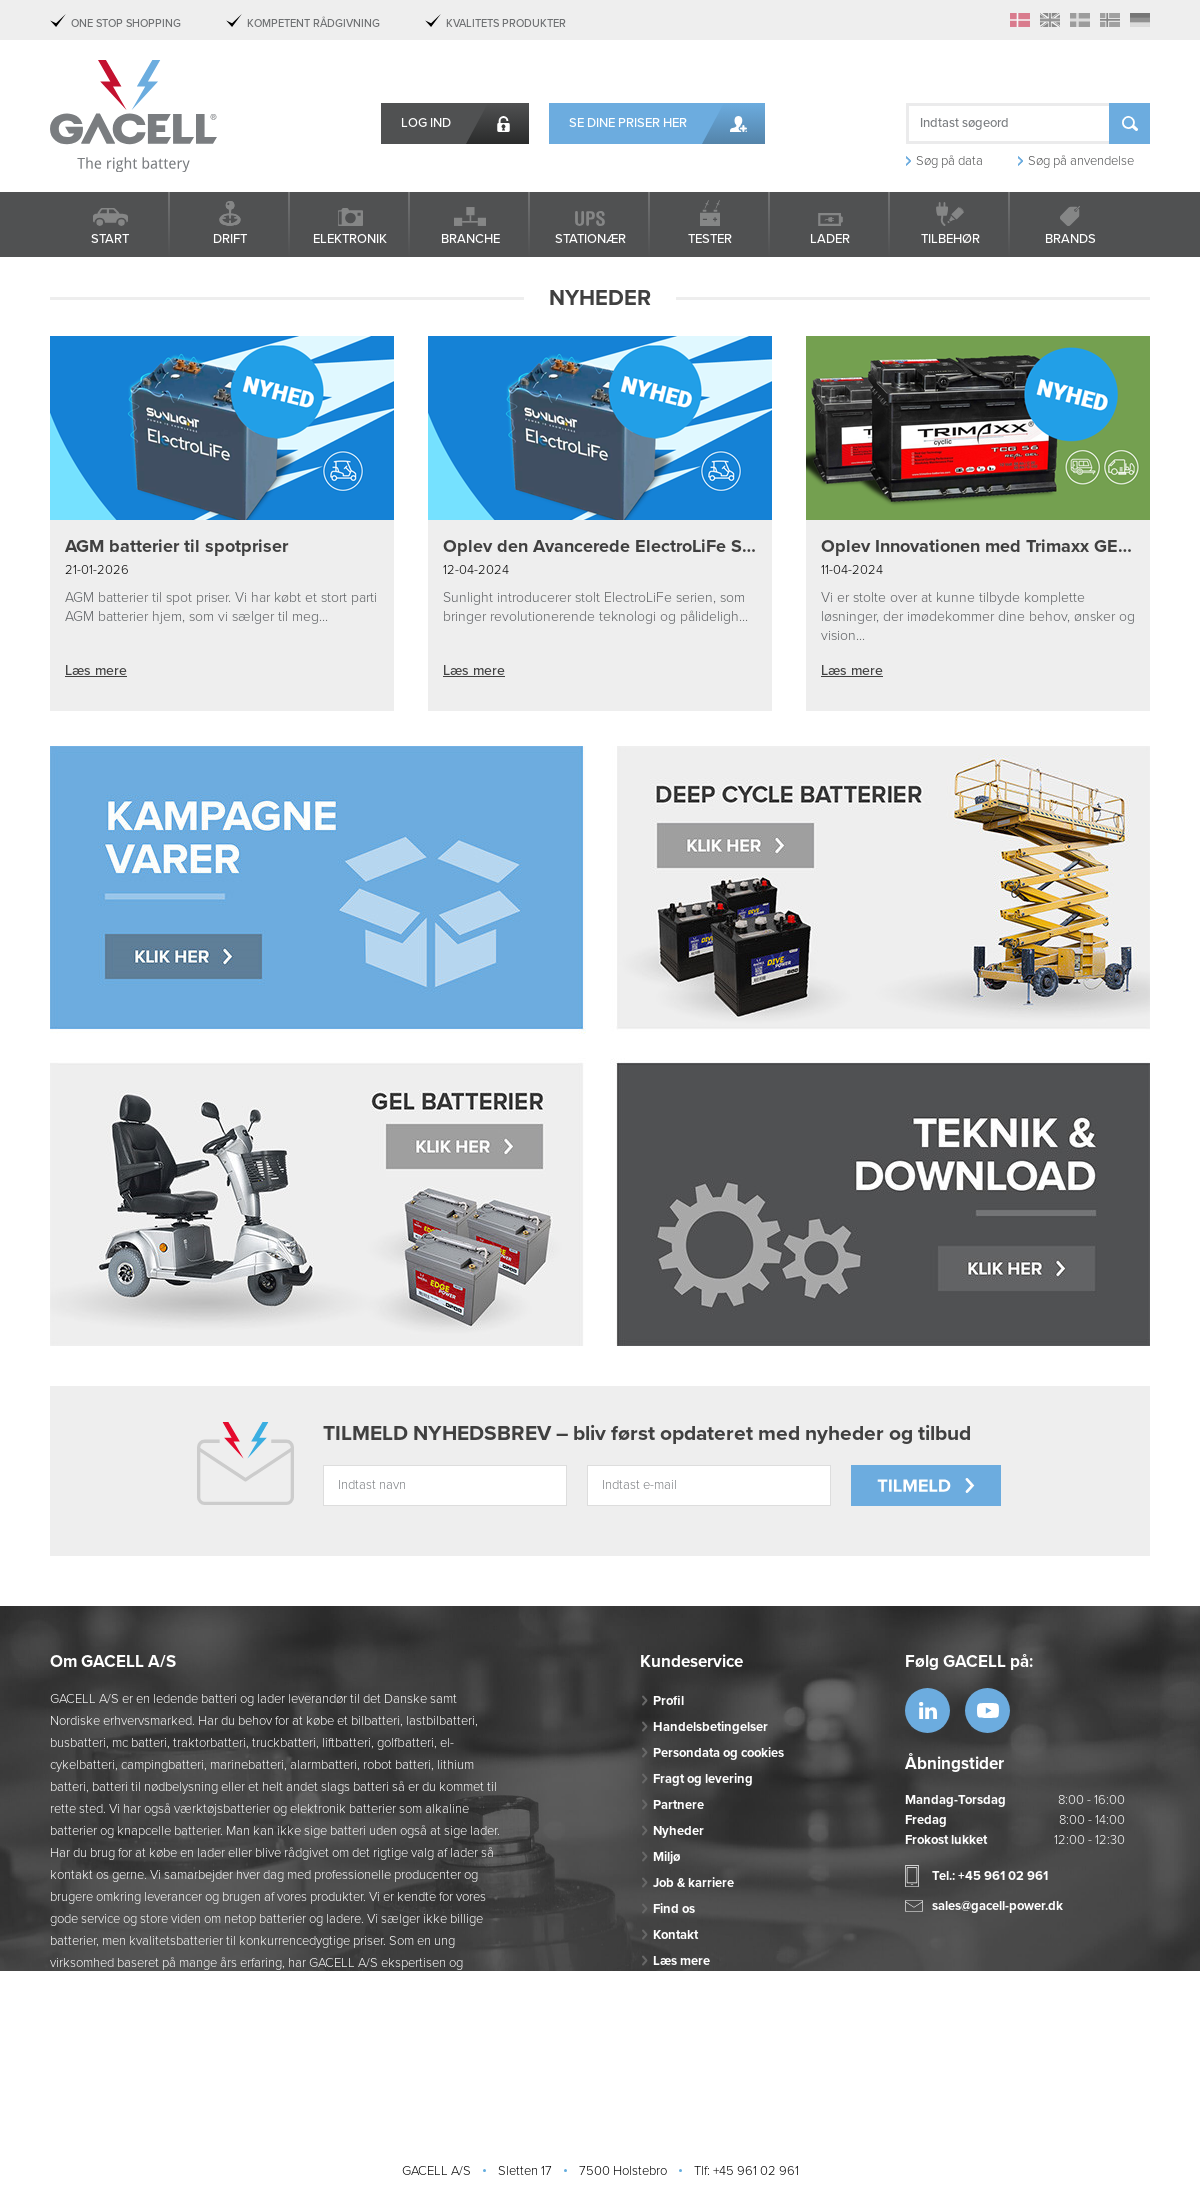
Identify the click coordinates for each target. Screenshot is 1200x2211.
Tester (710, 239)
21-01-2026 (97, 570)
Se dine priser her (628, 123)
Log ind (426, 123)
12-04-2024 (476, 570)
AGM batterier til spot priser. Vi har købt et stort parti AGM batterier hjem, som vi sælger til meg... (221, 607)
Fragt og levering (703, 1779)
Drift (230, 239)
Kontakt (675, 1935)
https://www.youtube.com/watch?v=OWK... (987, 1710)
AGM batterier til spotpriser (176, 546)
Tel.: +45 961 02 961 (990, 1876)
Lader (830, 239)
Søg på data (949, 161)
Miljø (666, 1857)
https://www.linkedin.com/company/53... (927, 1710)
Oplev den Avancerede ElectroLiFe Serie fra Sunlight (600, 546)
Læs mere (96, 670)
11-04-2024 (852, 570)
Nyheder (678, 1831)
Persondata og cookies (718, 1753)
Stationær (590, 239)
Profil (668, 1701)
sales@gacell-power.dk (997, 1906)
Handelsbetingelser (710, 1727)
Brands (1070, 239)
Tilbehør (950, 239)
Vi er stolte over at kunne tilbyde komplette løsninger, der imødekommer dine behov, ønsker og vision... (978, 616)
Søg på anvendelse (1081, 161)
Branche (470, 239)
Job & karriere (693, 1883)
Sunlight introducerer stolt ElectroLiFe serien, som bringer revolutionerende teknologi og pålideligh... (595, 607)
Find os (674, 1909)
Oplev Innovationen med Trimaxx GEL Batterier (978, 546)
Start (110, 239)
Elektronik (350, 239)
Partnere (678, 1805)
